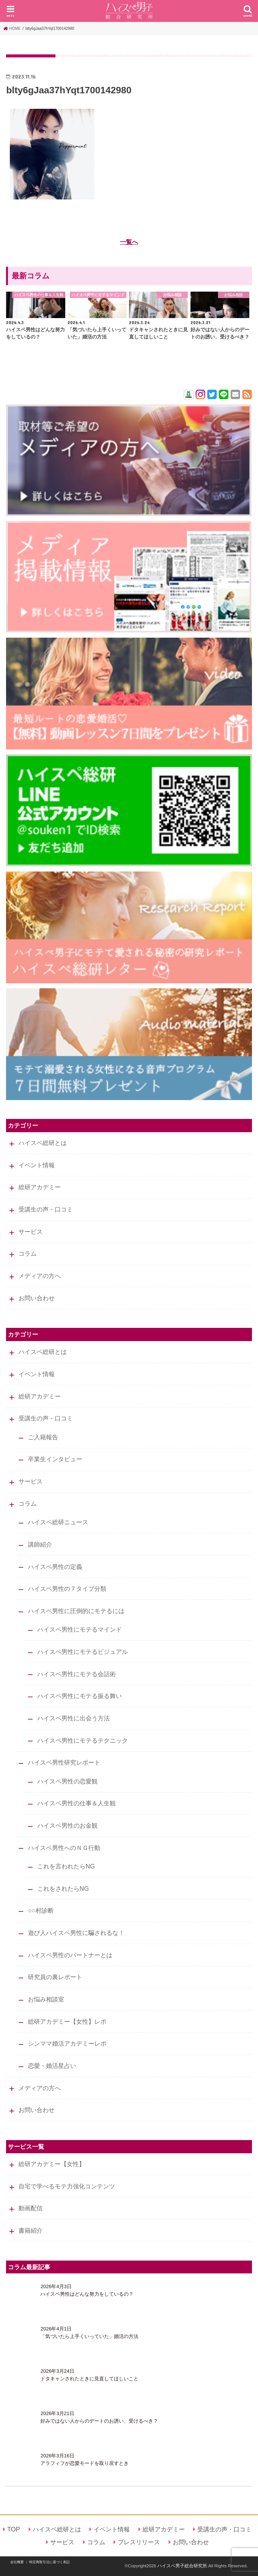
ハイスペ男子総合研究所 (182, 2566)
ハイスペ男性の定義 (55, 1566)
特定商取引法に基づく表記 (49, 2562)
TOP (13, 2529)
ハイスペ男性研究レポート (64, 1762)
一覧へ (129, 241)
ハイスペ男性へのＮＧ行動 (64, 1847)
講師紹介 (40, 1544)
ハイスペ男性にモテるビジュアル (82, 1651)
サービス (30, 1231)
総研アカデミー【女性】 (51, 2163)
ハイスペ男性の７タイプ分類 (67, 1588)
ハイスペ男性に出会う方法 (73, 1718)
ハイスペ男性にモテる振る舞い (79, 1695)
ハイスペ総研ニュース (58, 1522)
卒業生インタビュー (55, 1459)
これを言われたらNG (66, 1866)
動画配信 (30, 2208)
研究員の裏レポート (55, 1976)
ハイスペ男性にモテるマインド (79, 1629)
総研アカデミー (39, 1187)
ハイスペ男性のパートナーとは (70, 1955)
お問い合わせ (36, 1298)
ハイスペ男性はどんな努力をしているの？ (87, 2294)
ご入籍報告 (43, 1437)
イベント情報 (36, 1165)
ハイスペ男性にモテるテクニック (82, 1740)
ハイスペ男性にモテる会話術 (76, 1673)
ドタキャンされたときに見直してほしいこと (89, 2378)
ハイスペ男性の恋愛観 (67, 1781)
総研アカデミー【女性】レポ (67, 2021)
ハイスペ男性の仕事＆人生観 (76, 1803)
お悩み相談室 (46, 1999)
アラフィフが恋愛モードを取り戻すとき (84, 2463)
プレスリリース (139, 2542)
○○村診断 (41, 1910)
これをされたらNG (63, 1888)
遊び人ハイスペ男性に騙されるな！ (76, 1932)
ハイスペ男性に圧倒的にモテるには (76, 1610)
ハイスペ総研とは (42, 1142)
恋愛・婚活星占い (52, 2065)
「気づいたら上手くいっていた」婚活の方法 (89, 2336)
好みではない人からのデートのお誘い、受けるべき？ (99, 2421)
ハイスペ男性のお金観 (67, 1825)
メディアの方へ (39, 1275)
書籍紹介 (30, 2230)
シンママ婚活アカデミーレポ (67, 2043)
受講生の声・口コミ (45, 1209)
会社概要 (17, 2562)
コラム (27, 1253)
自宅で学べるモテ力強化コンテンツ (66, 2186)
